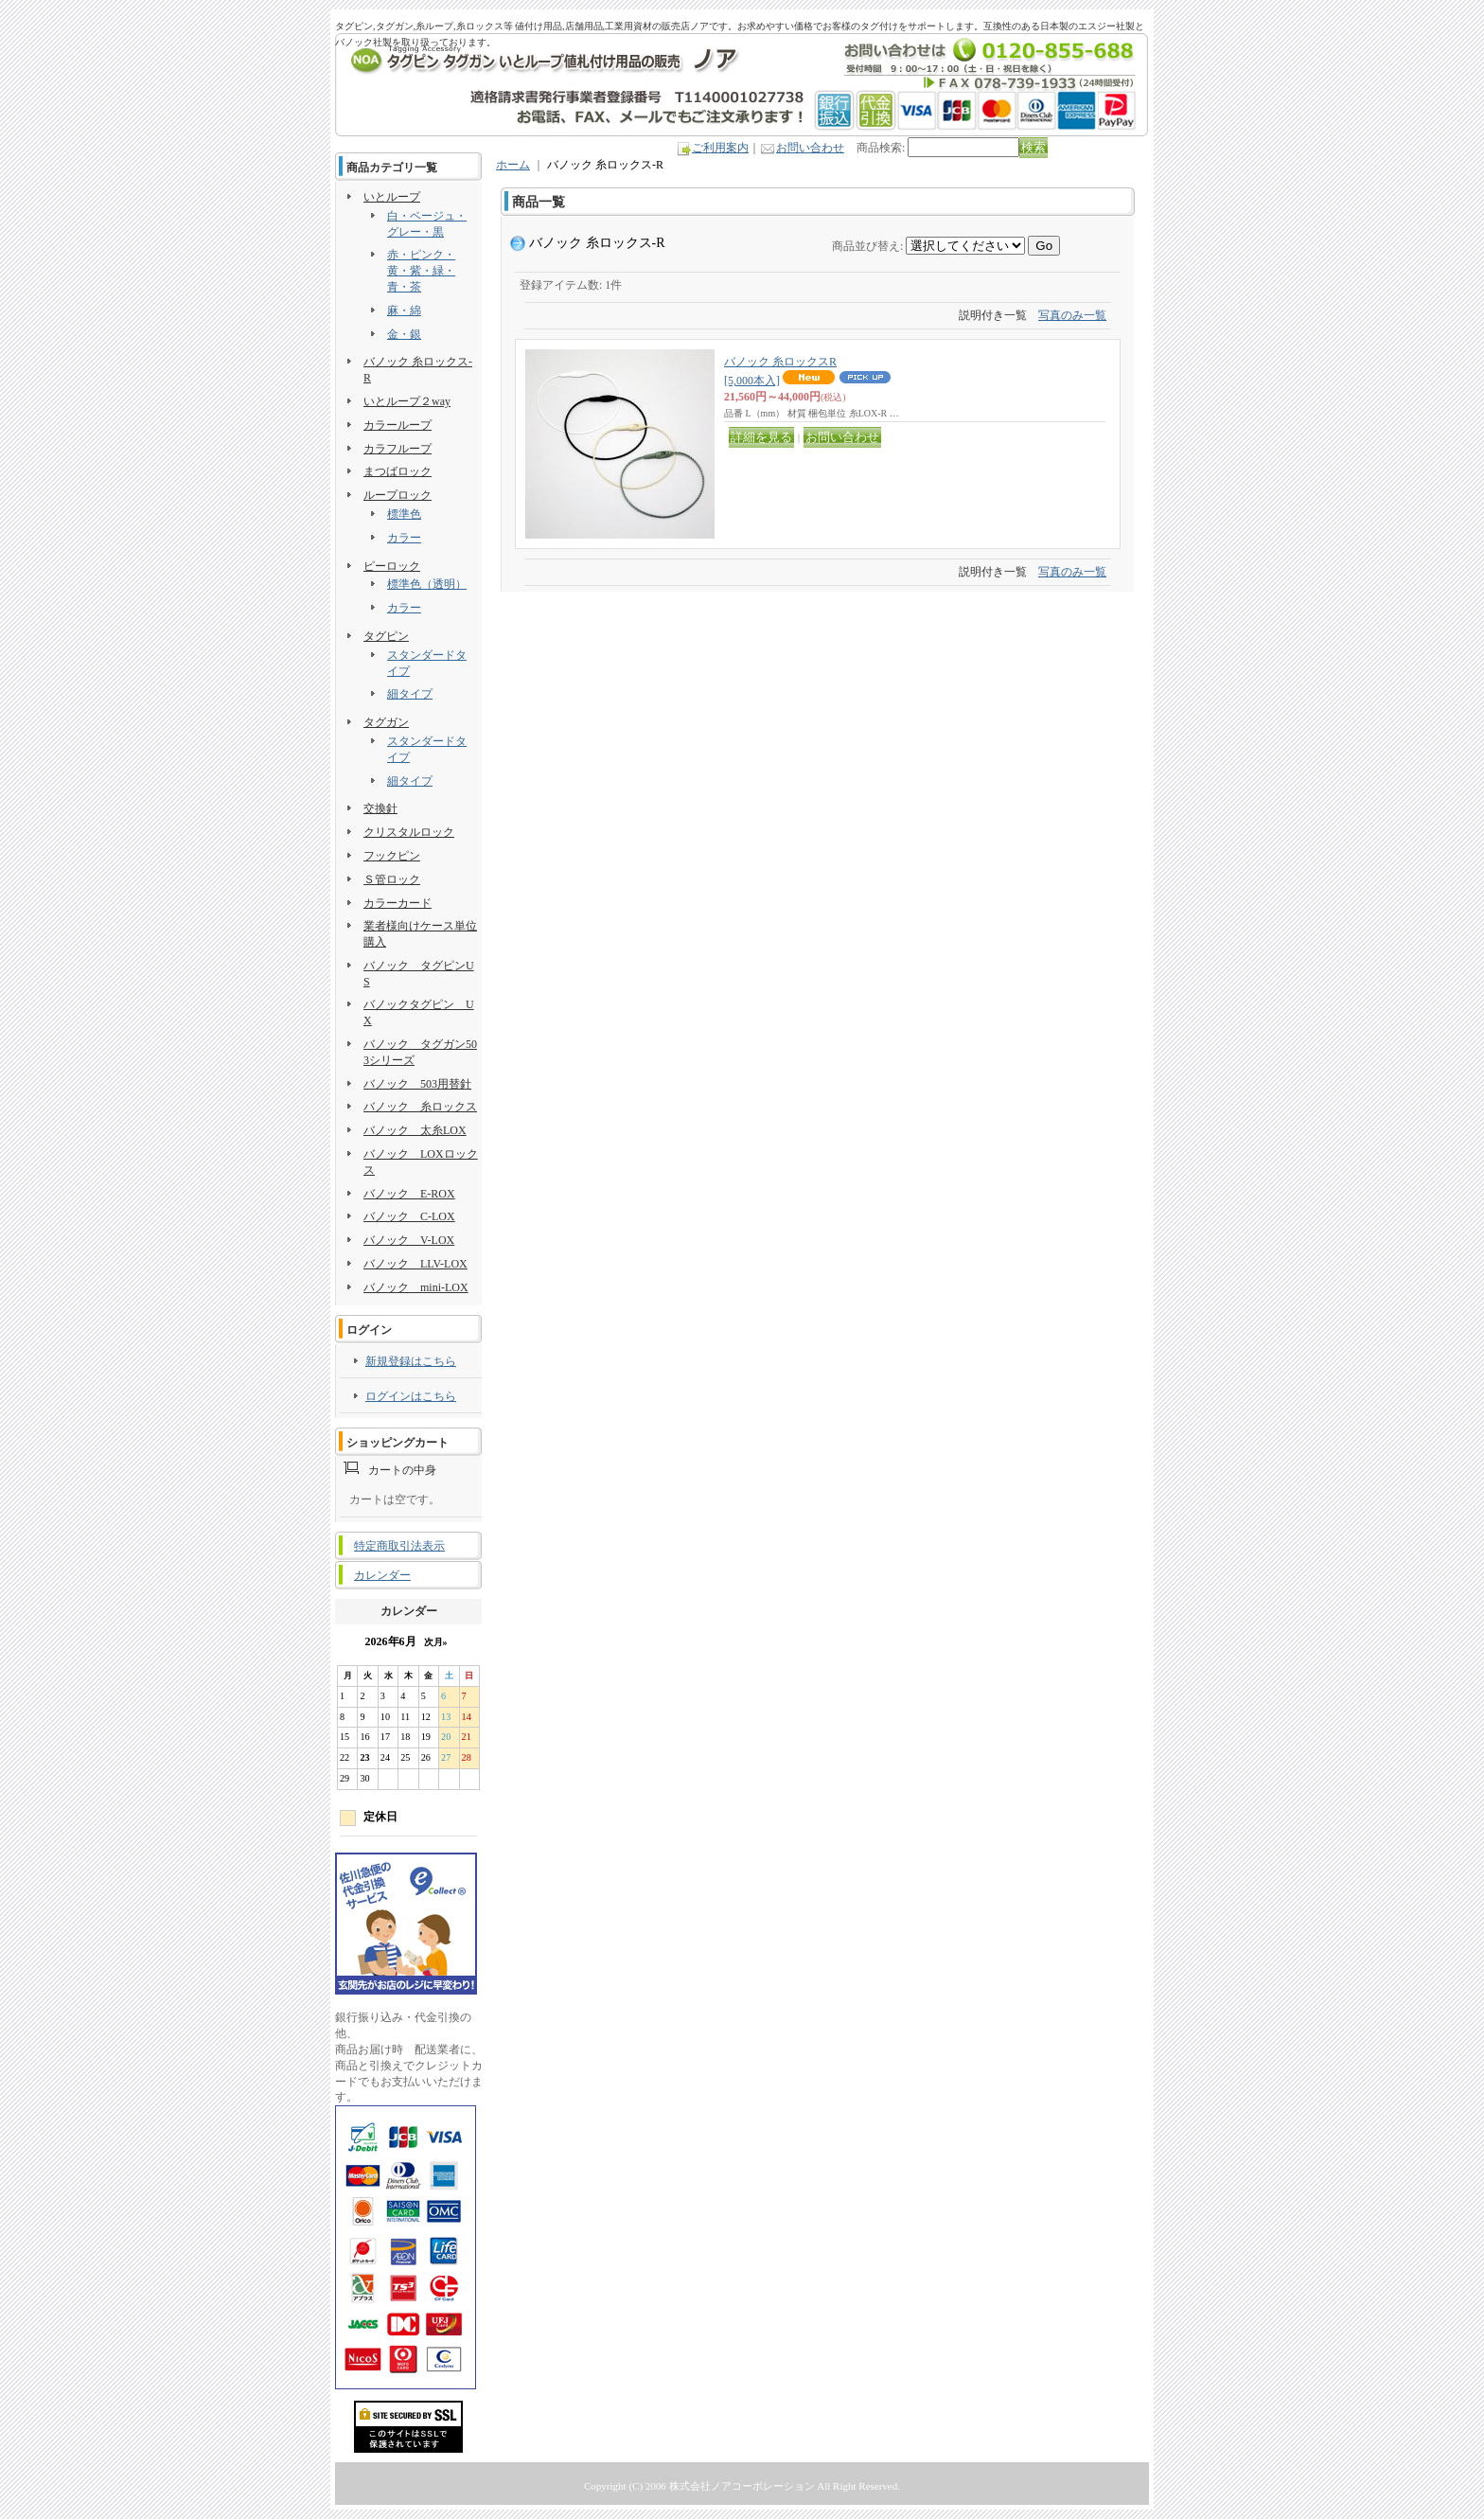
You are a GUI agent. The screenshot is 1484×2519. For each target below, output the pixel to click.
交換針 (380, 808)
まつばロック (397, 471)
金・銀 (404, 334)
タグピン (386, 636)
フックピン (391, 855)
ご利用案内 (720, 147)
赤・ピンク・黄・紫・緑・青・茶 (421, 270)
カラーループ (397, 425)
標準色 (404, 514)
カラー (404, 537)
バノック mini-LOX (415, 1287)
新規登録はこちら (410, 1361)
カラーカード (397, 903)
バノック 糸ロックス (420, 1106)
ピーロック (391, 566)
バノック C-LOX (409, 1216)
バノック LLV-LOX (415, 1263)
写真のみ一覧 (1072, 315)
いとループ (391, 197)
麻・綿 (404, 310)
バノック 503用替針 (417, 1084)
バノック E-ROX (409, 1193)
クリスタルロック (408, 832)
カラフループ (397, 448)
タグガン (386, 722)
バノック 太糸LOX (415, 1130)
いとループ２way (406, 401)
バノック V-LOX (408, 1240)
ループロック (397, 495)
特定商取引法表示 (399, 1545)
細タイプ (410, 694)
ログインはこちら (410, 1396)
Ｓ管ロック (391, 879)
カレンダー (382, 1575)
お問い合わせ (810, 147)
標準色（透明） (427, 584)
